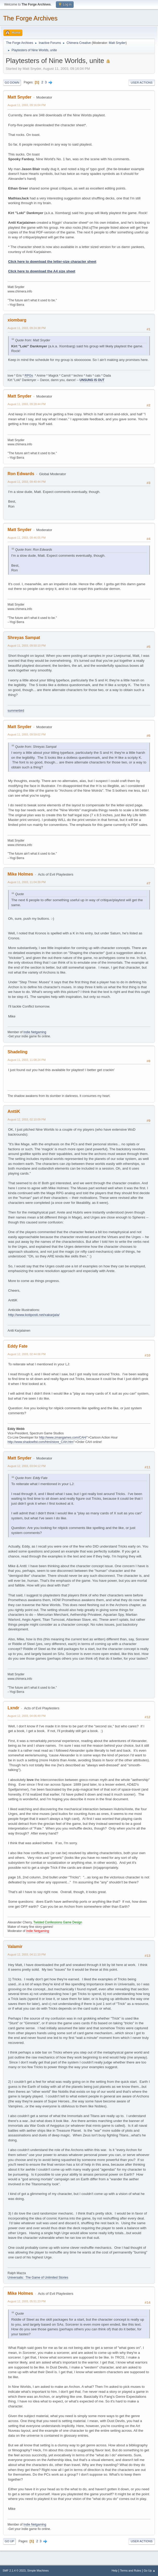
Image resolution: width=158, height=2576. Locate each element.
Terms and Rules (130, 2570)
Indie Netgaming (35, 1032)
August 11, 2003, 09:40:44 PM (27, 481)
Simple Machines (38, 2570)
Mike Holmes (20, 874)
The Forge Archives (30, 18)
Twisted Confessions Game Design (57, 1922)
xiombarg (17, 320)
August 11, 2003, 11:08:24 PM (27, 1059)
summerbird (16, 710)
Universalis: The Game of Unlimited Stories (38, 2277)
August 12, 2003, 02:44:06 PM (27, 1354)
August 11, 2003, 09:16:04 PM (27, 105)
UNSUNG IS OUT (92, 380)
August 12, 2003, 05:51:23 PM (27, 2301)
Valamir (15, 1946)
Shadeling (17, 1052)
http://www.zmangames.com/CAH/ (63, 1437)
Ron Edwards (21, 474)
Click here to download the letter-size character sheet (52, 261)
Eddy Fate (17, 1346)
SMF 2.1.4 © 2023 (14, 2570)
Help (115, 2570)
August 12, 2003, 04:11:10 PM (27, 1954)
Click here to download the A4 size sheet (41, 271)
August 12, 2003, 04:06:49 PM (27, 1715)
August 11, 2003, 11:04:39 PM (27, 882)
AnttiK (14, 1111)
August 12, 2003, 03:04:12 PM (27, 1466)
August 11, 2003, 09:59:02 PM (27, 734)
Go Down (12, 82)
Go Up (9, 2541)
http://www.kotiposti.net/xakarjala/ (34, 1315)
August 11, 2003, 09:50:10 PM (27, 645)
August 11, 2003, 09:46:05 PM (27, 537)
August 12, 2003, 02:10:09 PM (27, 1119)
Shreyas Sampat (24, 637)
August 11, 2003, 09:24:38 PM (27, 328)
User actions (142, 82)
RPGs (29, 375)
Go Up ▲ (149, 2570)
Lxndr (13, 1708)
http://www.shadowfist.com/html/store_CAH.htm (40, 1442)
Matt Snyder (117, 43)
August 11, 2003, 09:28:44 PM (27, 404)
